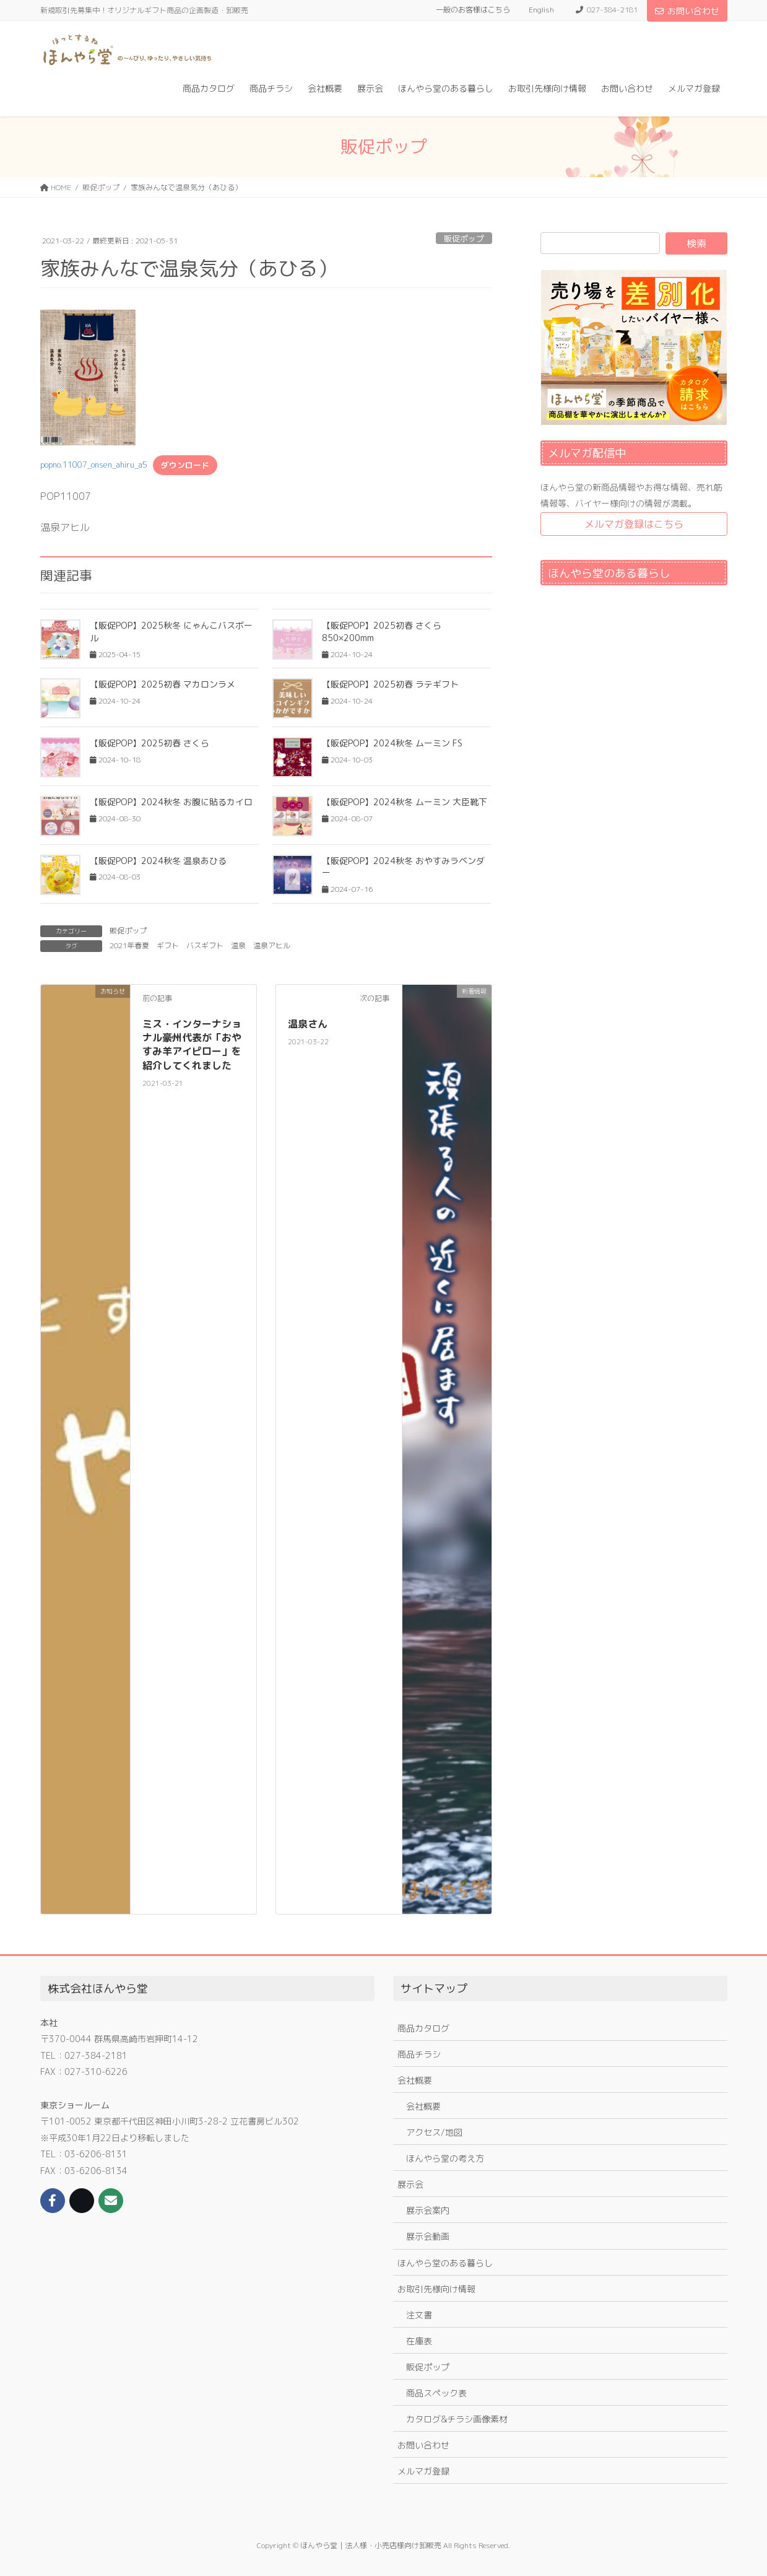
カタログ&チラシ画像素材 (457, 2419)
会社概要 (414, 2080)
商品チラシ (419, 2054)
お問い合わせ (687, 11)
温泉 (238, 945)
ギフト (168, 945)
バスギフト (204, 945)
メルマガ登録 (423, 2471)
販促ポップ (464, 238)
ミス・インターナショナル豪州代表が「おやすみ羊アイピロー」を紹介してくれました (191, 1044)
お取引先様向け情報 (436, 2289)
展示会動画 (427, 2236)
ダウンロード (185, 465)
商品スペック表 (436, 2393)
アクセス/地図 (434, 2132)
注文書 (419, 2315)
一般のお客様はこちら (473, 10)
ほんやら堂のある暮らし (445, 2263)
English (541, 10)
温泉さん (307, 1024)
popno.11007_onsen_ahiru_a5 (93, 465)
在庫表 (419, 2341)
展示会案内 (427, 2210)
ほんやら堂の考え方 (445, 2158)
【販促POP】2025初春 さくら (149, 743)
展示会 (410, 2184)
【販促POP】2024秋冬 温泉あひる (158, 861)
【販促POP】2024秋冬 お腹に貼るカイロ (171, 802)
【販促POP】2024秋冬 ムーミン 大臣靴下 (404, 802)
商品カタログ (423, 2028)
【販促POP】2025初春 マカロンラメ (162, 684)
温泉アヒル (271, 945)
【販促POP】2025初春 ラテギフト (390, 684)
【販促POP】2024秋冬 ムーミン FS (392, 743)
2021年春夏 (129, 945)
